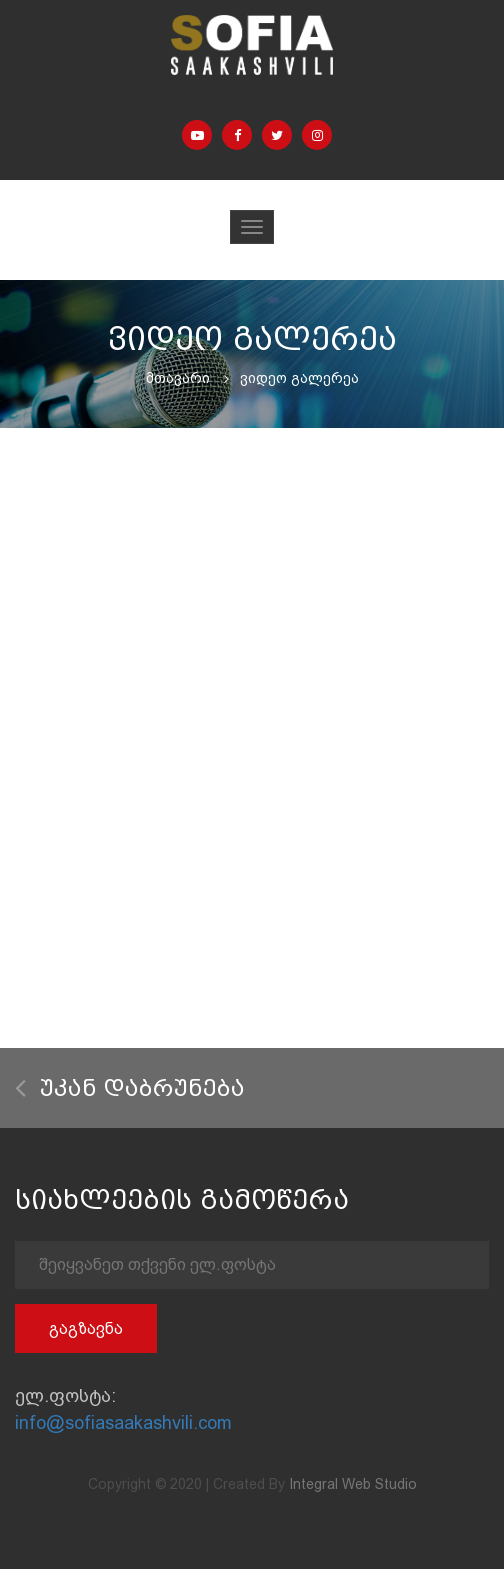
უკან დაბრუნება (130, 1088)
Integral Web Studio (353, 1484)
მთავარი (178, 378)
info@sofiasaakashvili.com (123, 1422)
